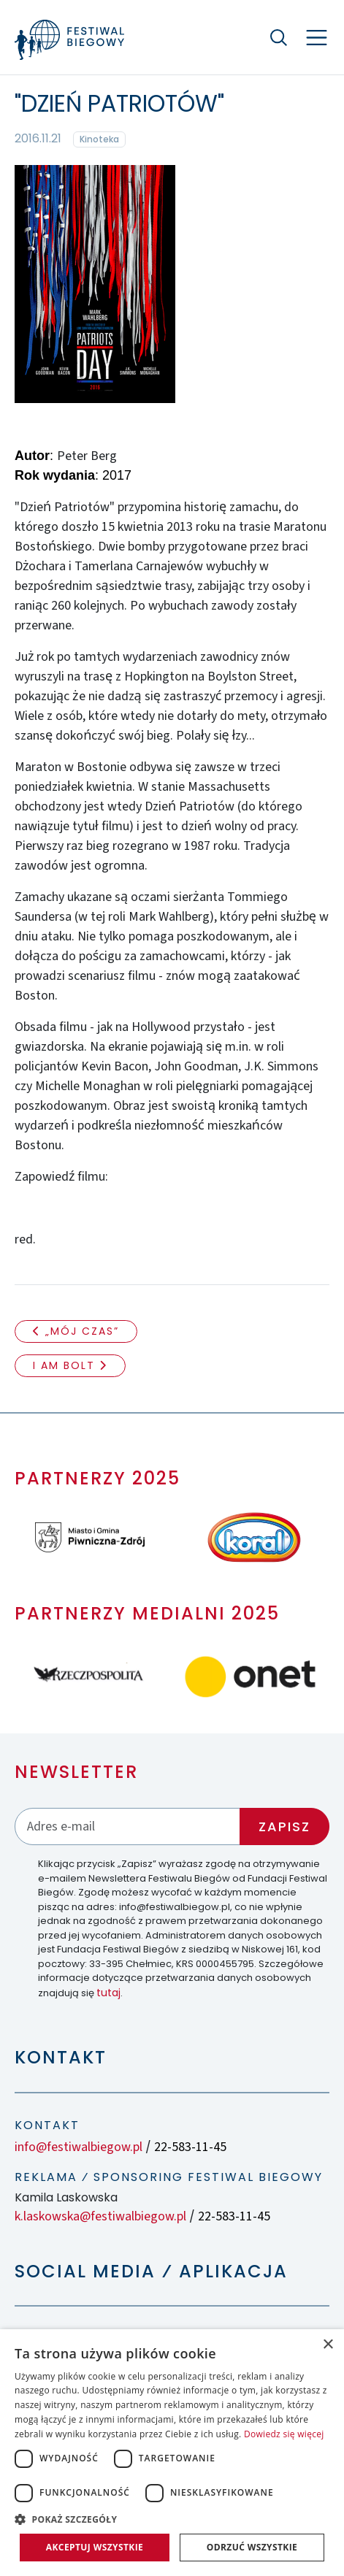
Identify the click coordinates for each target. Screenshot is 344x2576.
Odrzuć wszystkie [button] (252, 2547)
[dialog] (172, 2452)
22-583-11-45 (190, 2147)
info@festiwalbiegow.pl (78, 2147)
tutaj (108, 1992)
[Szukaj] (278, 37)
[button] (172, 2519)
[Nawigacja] (316, 37)
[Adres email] (127, 1826)
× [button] (327, 2344)
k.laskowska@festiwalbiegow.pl (100, 2216)
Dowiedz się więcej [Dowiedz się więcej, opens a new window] (284, 2434)
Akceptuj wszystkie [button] (94, 2547)
